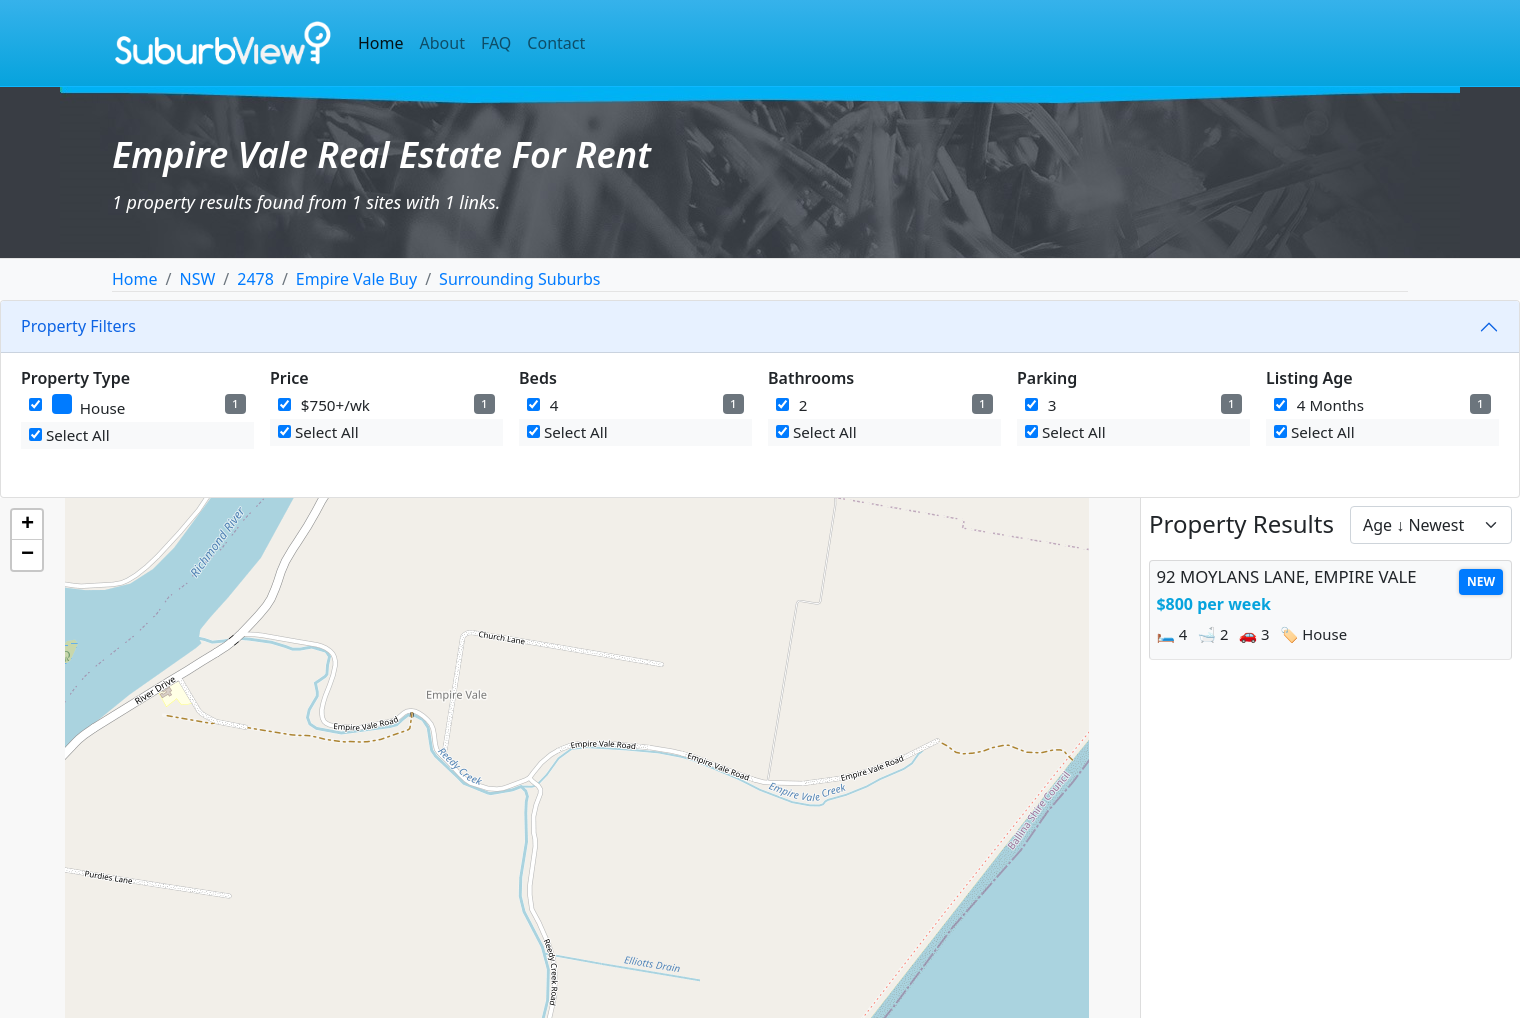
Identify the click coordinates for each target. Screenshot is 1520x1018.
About (442, 43)
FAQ (496, 43)
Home (381, 43)
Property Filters (78, 326)
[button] (27, 525)
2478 (255, 279)
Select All (69, 435)
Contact (556, 43)
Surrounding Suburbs (519, 279)
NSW (197, 279)
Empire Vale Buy (356, 279)
